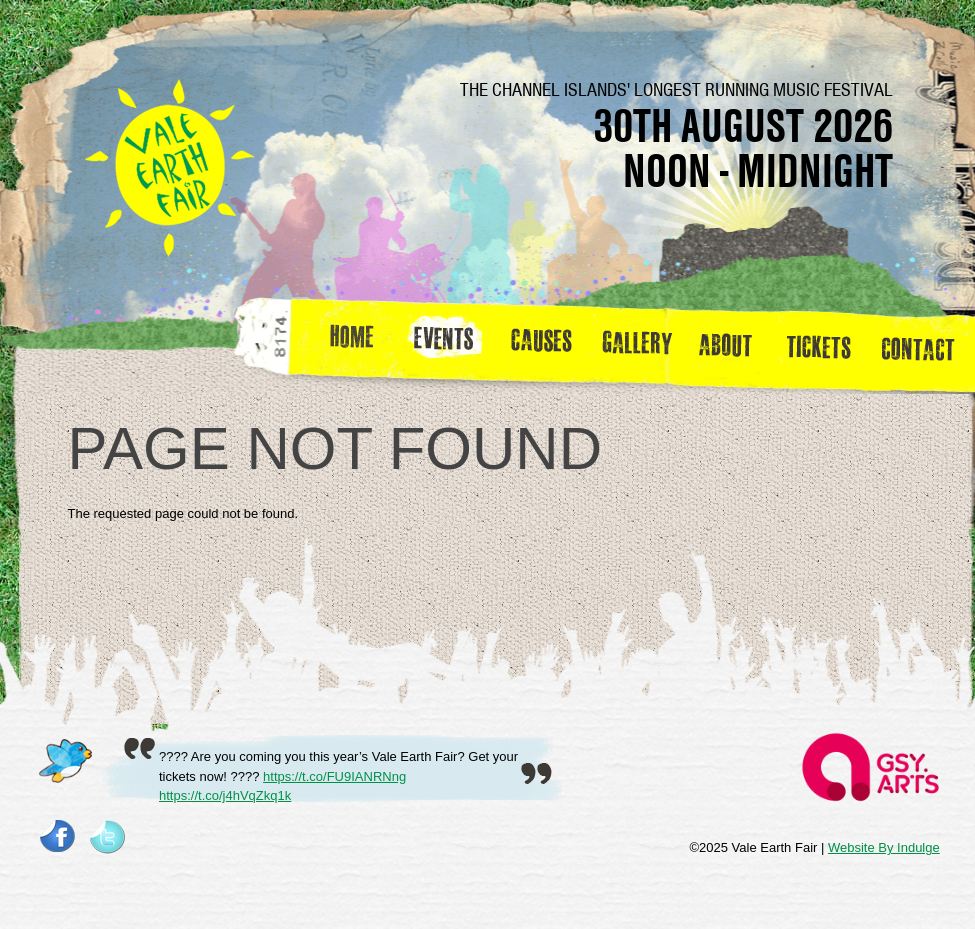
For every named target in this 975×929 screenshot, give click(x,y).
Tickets (825, 344)
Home (353, 344)
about (725, 344)
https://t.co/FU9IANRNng (334, 776)
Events (451, 344)
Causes (541, 344)
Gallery (642, 344)
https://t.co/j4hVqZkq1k (225, 795)
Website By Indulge (884, 847)
